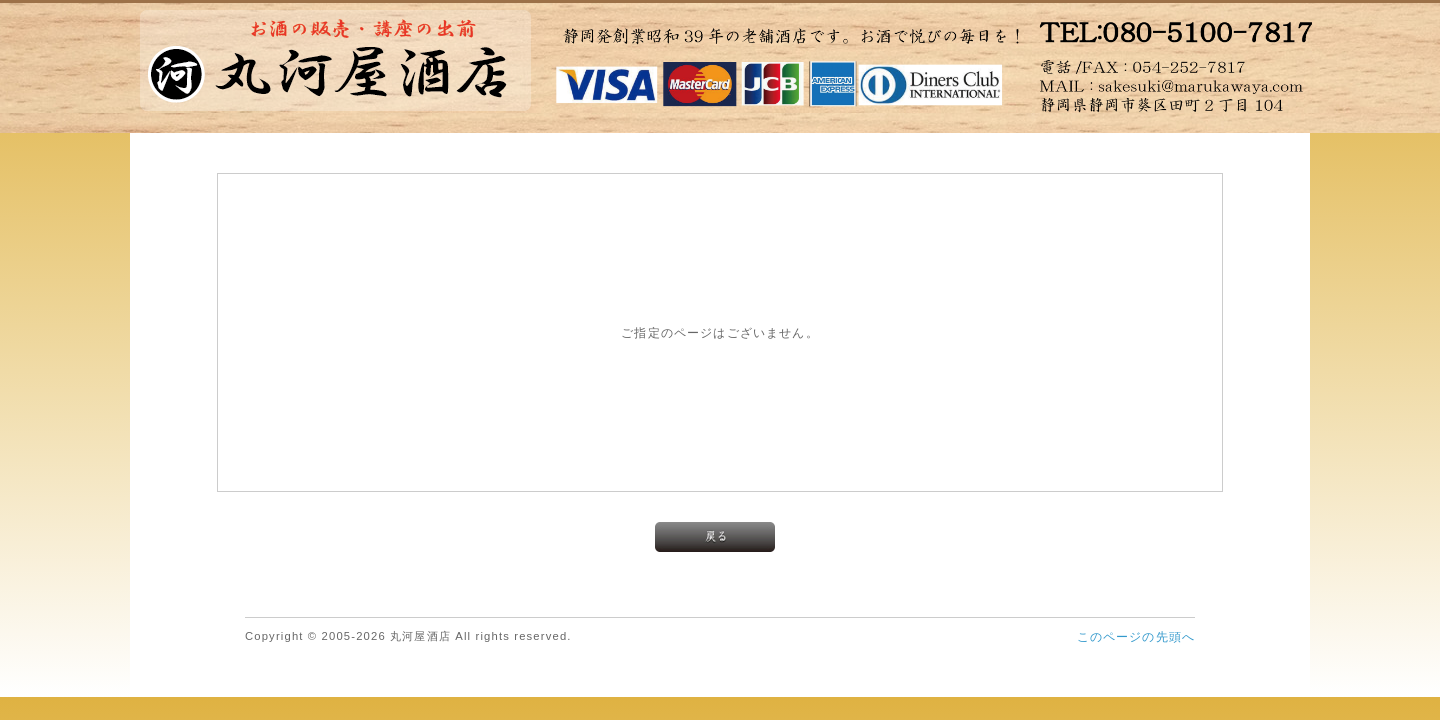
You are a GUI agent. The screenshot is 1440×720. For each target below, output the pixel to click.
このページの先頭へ (1136, 636)
